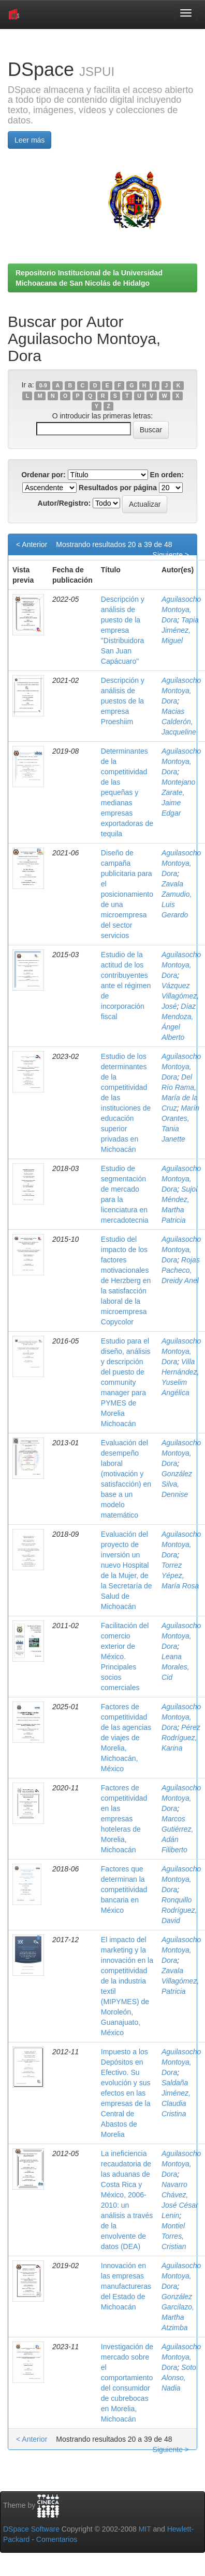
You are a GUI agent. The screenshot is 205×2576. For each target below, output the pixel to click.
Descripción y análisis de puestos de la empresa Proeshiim (122, 701)
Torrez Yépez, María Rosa (180, 1575)
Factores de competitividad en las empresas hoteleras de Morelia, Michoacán (124, 1819)
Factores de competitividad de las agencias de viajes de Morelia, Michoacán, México (126, 1738)
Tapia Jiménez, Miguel (180, 630)
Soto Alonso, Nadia (179, 2377)
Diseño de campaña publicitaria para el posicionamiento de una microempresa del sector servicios (127, 894)
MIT (145, 2529)
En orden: (167, 475)
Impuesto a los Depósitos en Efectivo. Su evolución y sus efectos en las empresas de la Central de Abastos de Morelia (126, 2093)
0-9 (43, 385)
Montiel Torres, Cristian (174, 2236)
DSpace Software (31, 2529)
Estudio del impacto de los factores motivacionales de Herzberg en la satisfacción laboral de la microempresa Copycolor (126, 1280)
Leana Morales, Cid (175, 1666)
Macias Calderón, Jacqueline (179, 721)
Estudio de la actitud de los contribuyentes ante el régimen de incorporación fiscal (126, 985)
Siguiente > (171, 555)
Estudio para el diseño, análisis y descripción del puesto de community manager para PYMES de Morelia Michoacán (126, 1382)
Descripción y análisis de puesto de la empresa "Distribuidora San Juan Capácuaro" (122, 630)
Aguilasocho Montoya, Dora (181, 609)
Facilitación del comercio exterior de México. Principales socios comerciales (125, 1656)
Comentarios (56, 2539)
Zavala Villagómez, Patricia (180, 1980)
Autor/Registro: (64, 503)
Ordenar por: (43, 475)
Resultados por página (118, 487)
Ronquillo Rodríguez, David (179, 1910)
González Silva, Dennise (177, 1484)
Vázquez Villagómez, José (180, 995)
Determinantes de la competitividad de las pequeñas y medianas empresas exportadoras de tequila (127, 792)
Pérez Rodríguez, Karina (181, 1737)
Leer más (29, 140)
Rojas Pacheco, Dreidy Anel (181, 1270)
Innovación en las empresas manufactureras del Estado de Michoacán (126, 2286)
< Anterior (31, 544)
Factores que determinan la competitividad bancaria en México (124, 1889)
